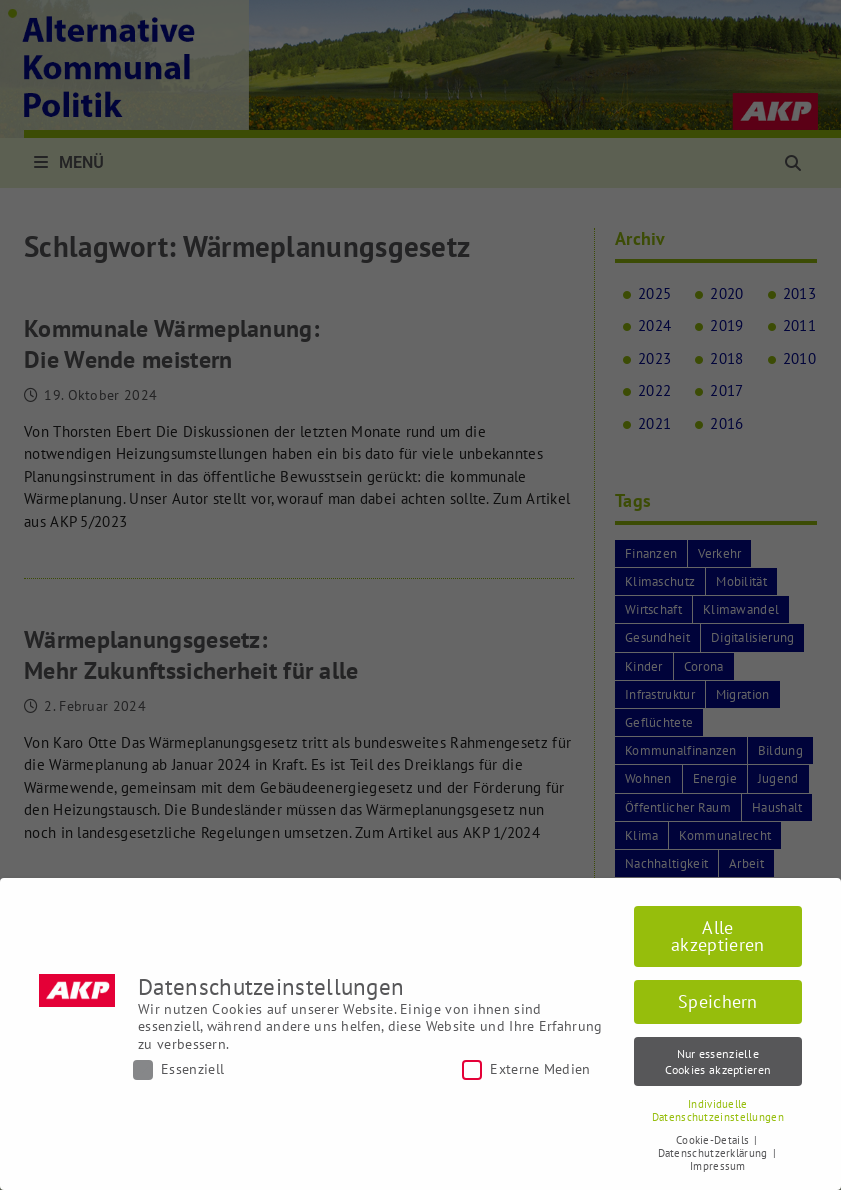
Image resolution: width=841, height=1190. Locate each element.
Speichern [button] (718, 1001)
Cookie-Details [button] (714, 1140)
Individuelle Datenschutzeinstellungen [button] (718, 1110)
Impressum (718, 1166)
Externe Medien (526, 1069)
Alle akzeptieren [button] (717, 936)
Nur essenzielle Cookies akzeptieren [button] (718, 1061)
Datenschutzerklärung (714, 1153)
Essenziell (178, 1069)
